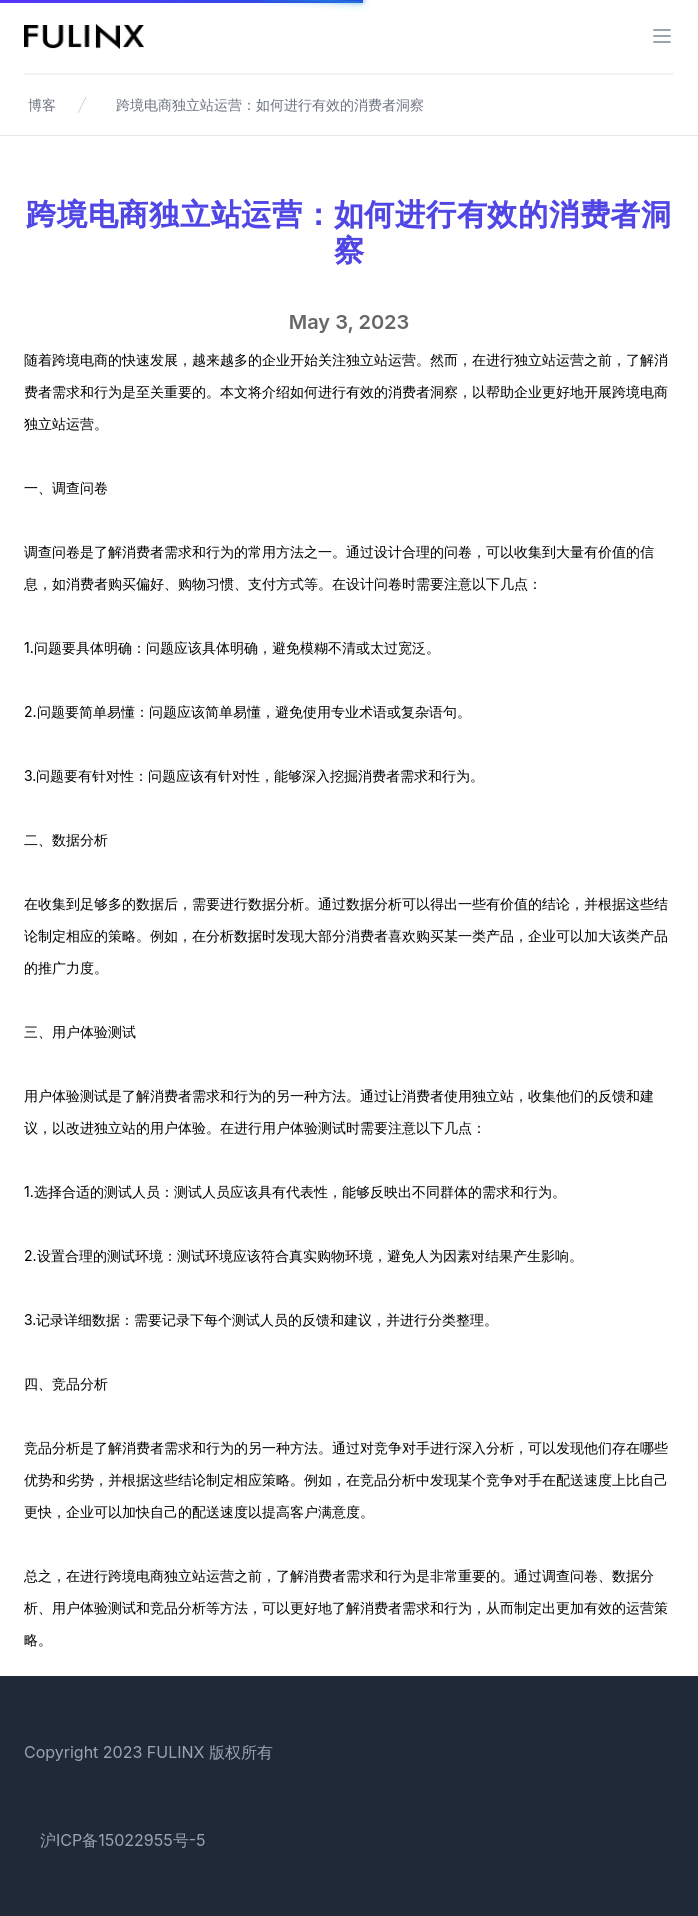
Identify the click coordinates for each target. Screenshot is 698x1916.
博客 (42, 104)
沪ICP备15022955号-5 (123, 1840)
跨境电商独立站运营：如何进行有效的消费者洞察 (270, 104)
